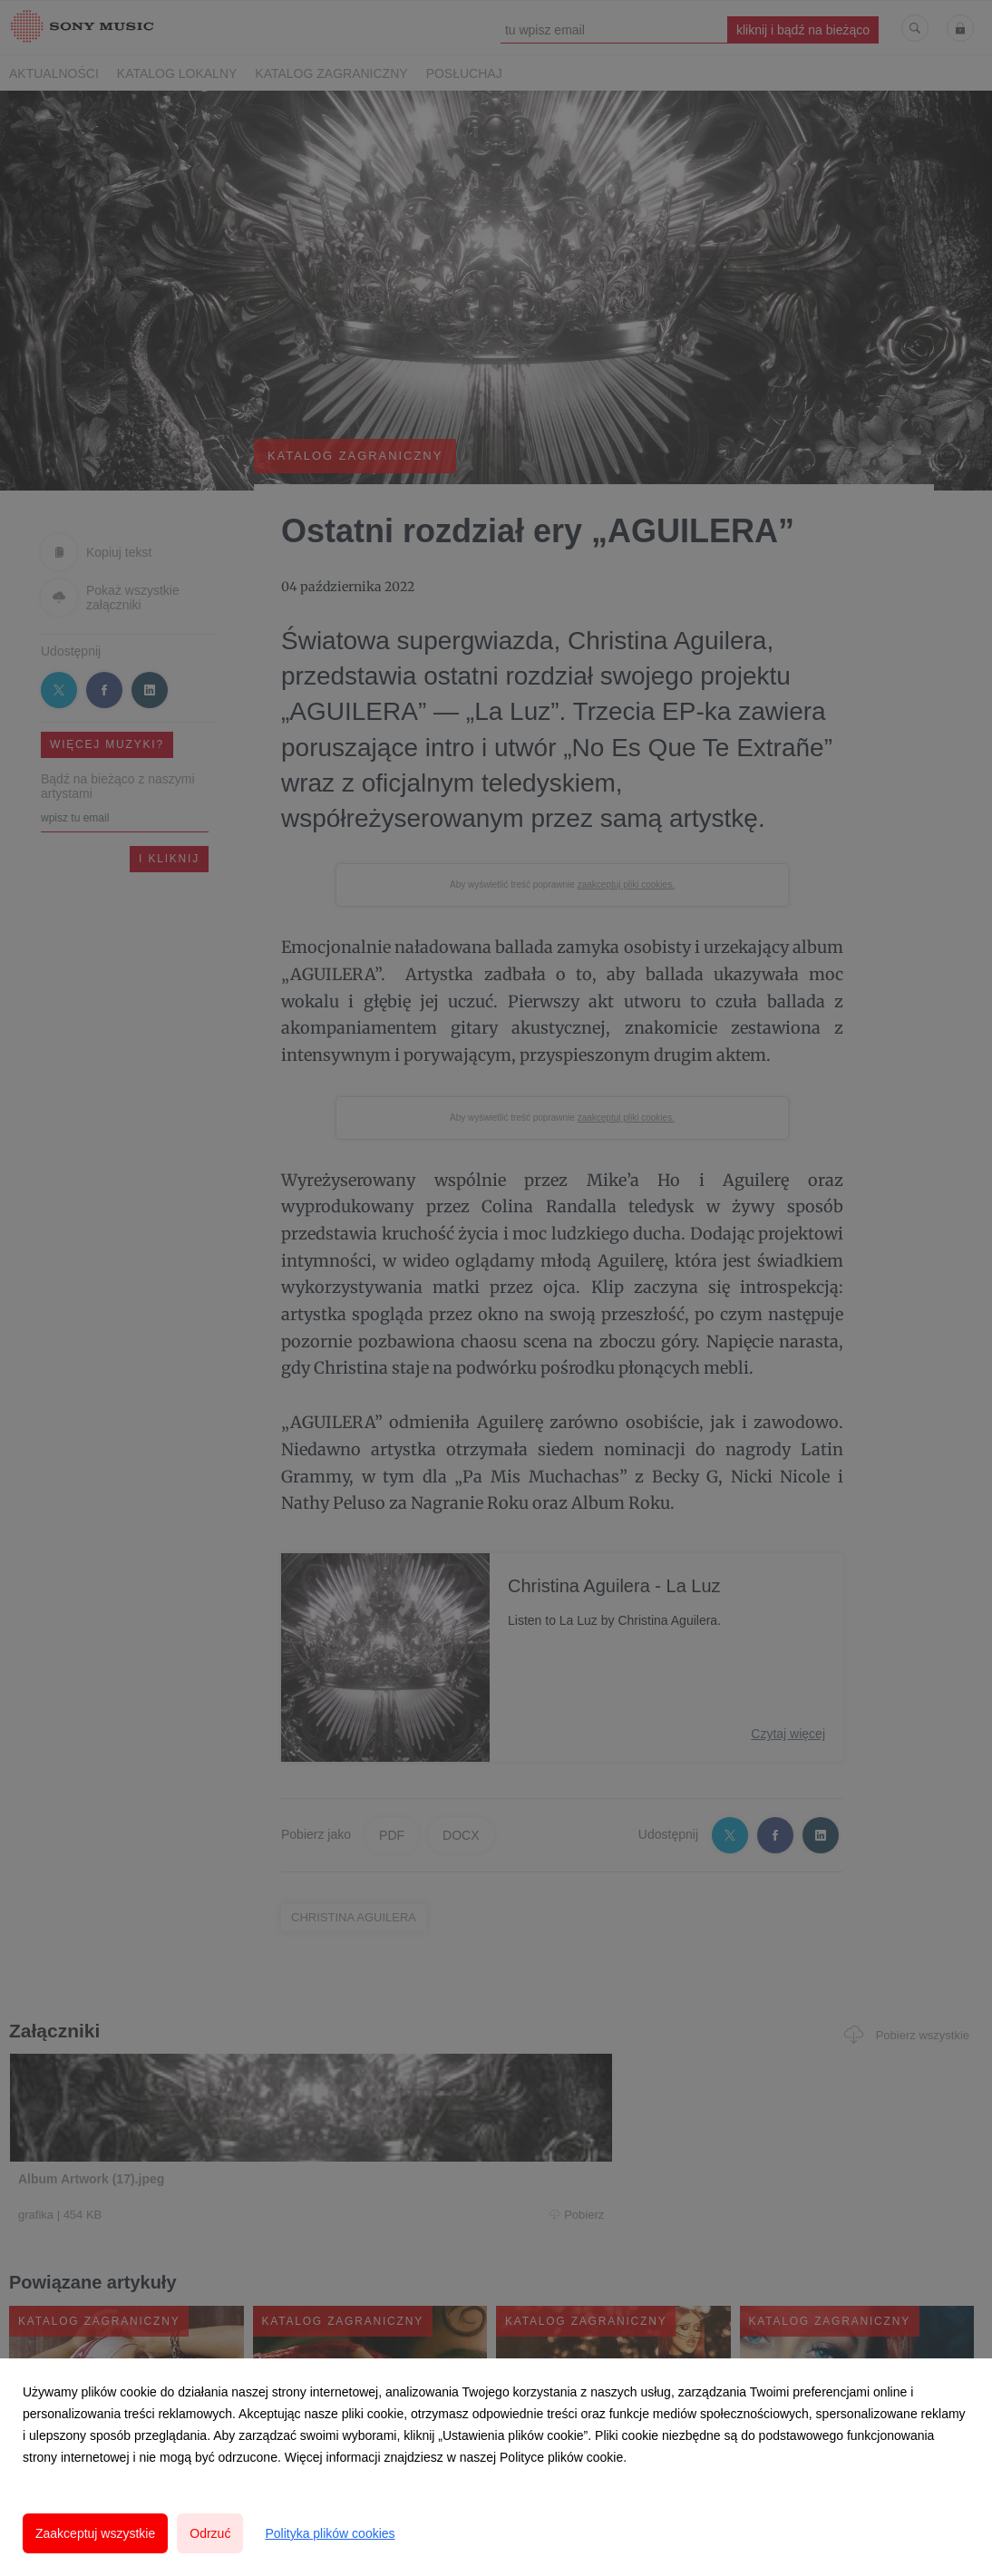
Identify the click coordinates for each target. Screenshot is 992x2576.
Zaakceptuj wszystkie (95, 2533)
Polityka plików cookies (329, 2533)
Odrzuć (210, 2533)
